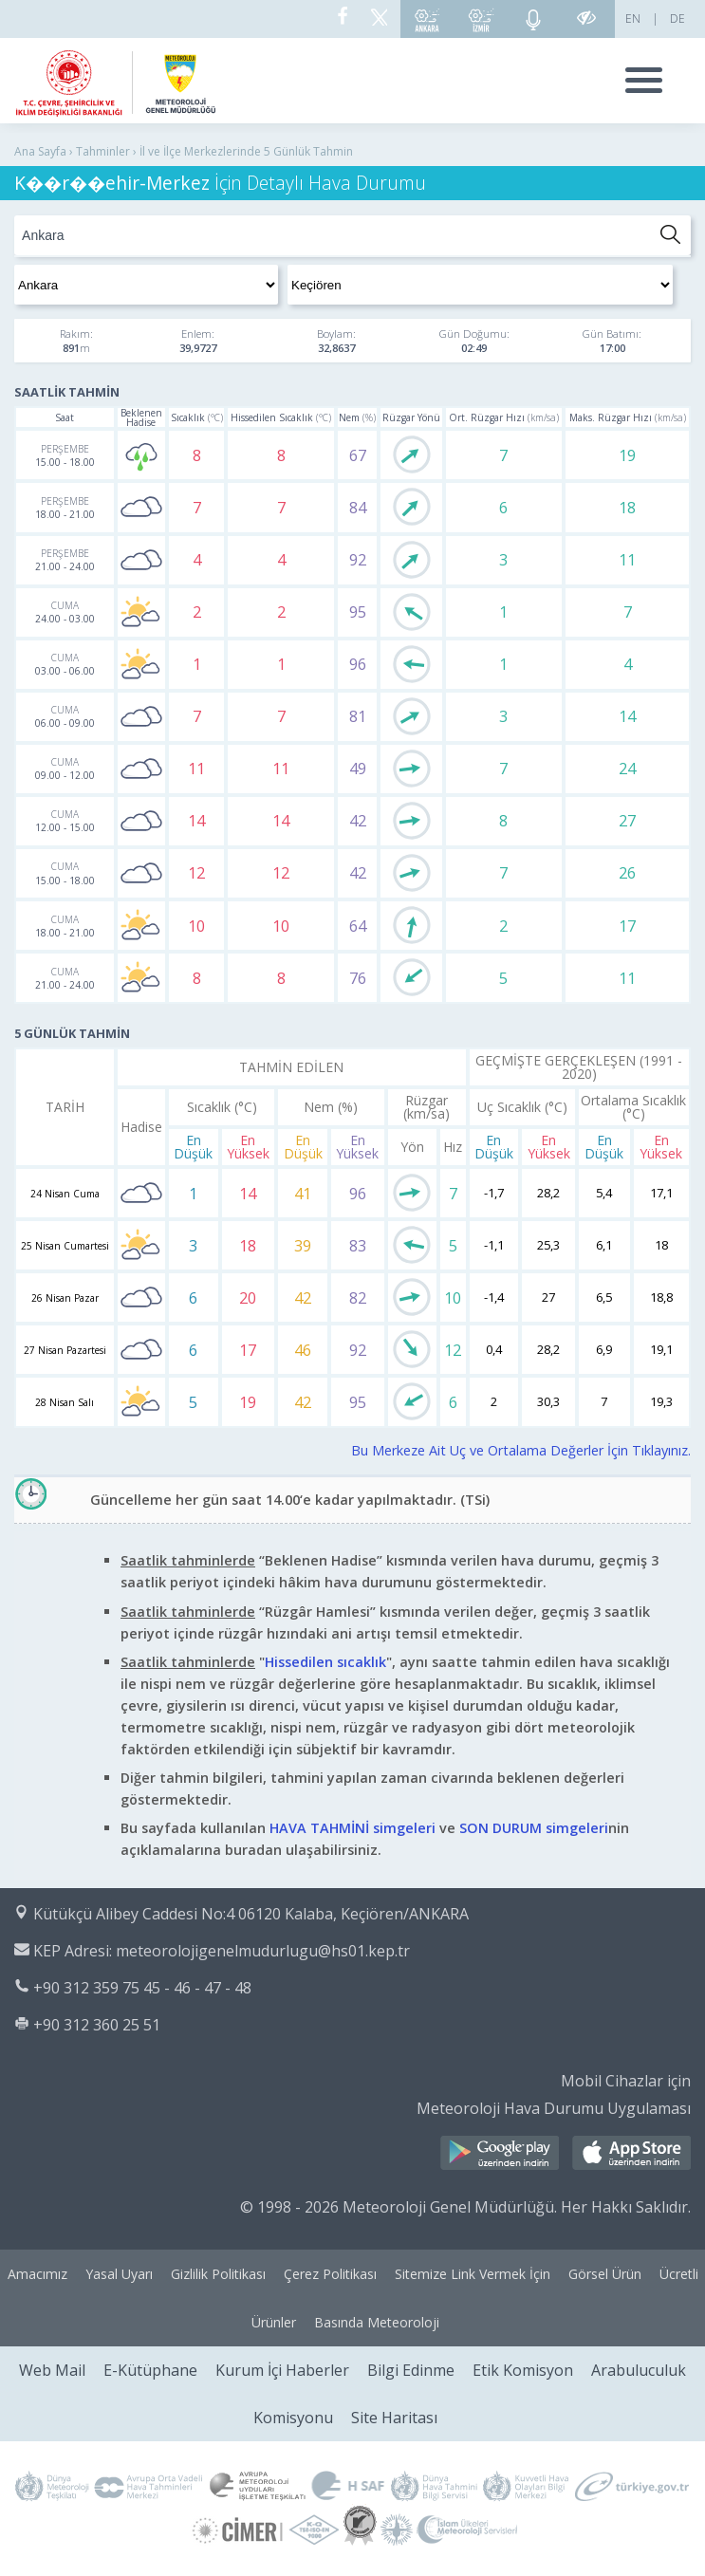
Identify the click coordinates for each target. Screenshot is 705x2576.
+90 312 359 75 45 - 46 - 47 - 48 (142, 1987)
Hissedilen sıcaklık (325, 1662)
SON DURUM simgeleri (533, 1828)
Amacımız (37, 2274)
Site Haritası (394, 2417)
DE (677, 18)
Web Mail (52, 2370)
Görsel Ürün (604, 2274)
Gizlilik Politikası (218, 2274)
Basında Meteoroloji (376, 2322)
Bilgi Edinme (411, 2370)
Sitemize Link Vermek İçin (472, 2274)
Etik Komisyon (523, 2370)
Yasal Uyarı (119, 2274)
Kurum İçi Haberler (282, 2370)
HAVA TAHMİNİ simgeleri (352, 1828)
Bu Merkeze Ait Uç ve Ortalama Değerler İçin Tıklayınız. (521, 1450)
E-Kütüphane (150, 2370)
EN (632, 18)
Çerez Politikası (330, 2274)
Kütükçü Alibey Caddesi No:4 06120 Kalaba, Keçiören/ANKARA (251, 1913)
